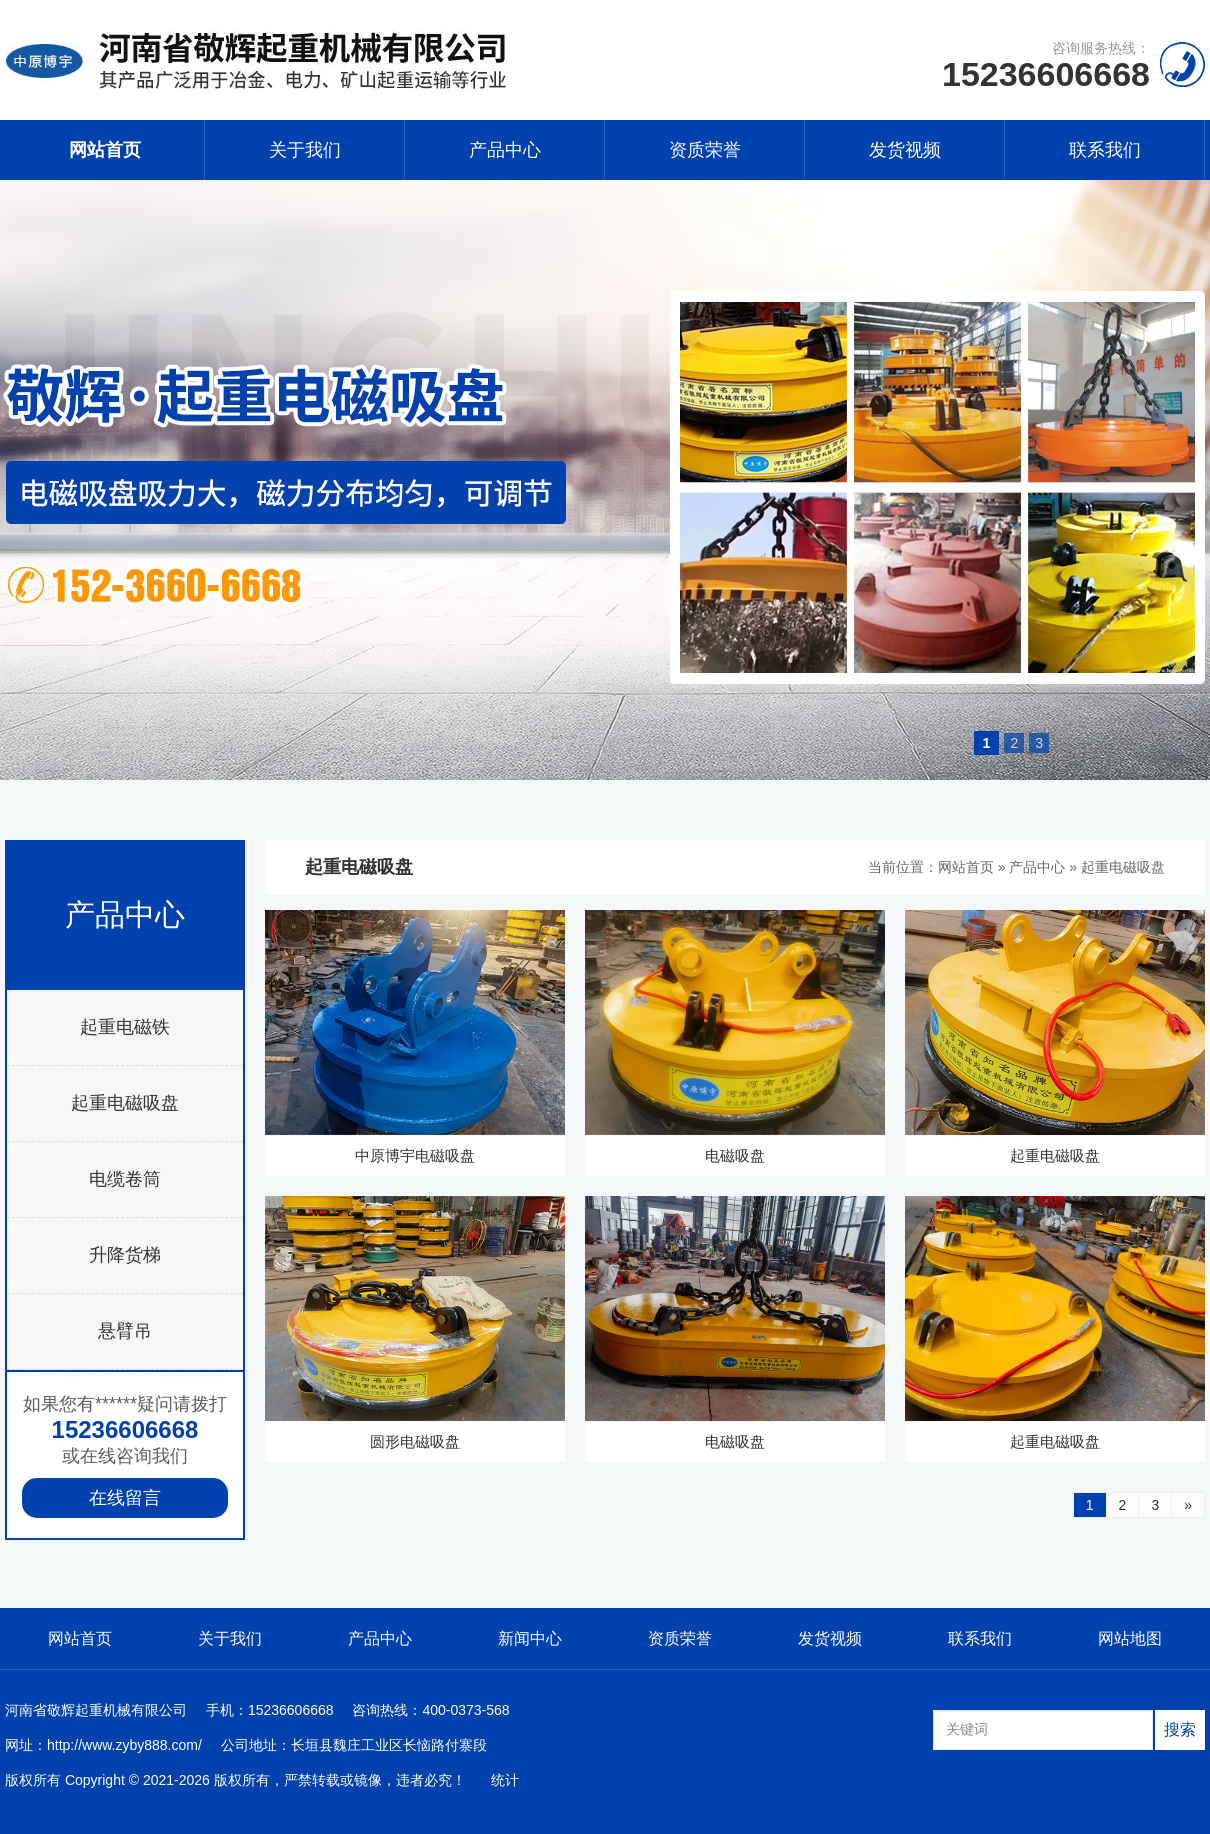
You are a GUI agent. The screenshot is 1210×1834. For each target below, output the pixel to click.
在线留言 (125, 1498)
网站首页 (105, 150)
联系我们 (1105, 150)
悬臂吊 (125, 1331)
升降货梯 (125, 1255)
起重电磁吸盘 (125, 1103)
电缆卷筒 (125, 1179)
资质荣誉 (705, 150)
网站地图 (1130, 1638)
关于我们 (305, 150)
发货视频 (905, 150)
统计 (505, 1780)
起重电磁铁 (125, 1027)
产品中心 (505, 150)
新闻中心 (530, 1638)
